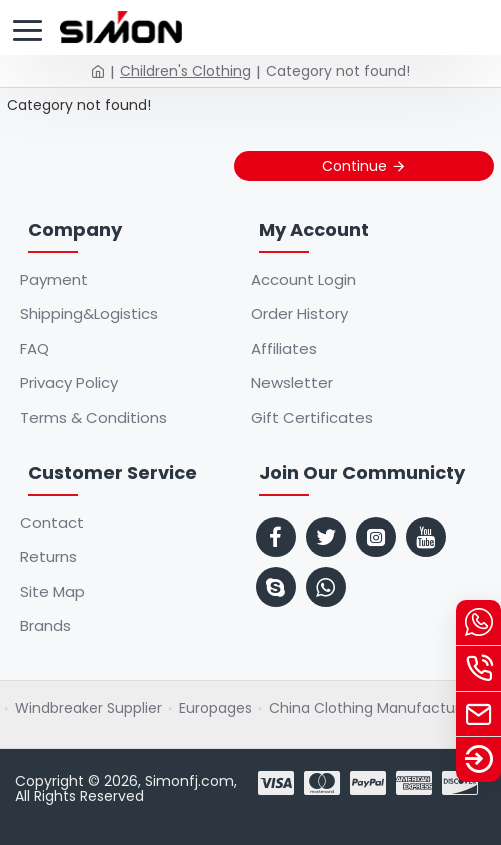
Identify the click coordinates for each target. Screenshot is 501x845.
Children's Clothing (185, 71)
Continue (354, 166)
